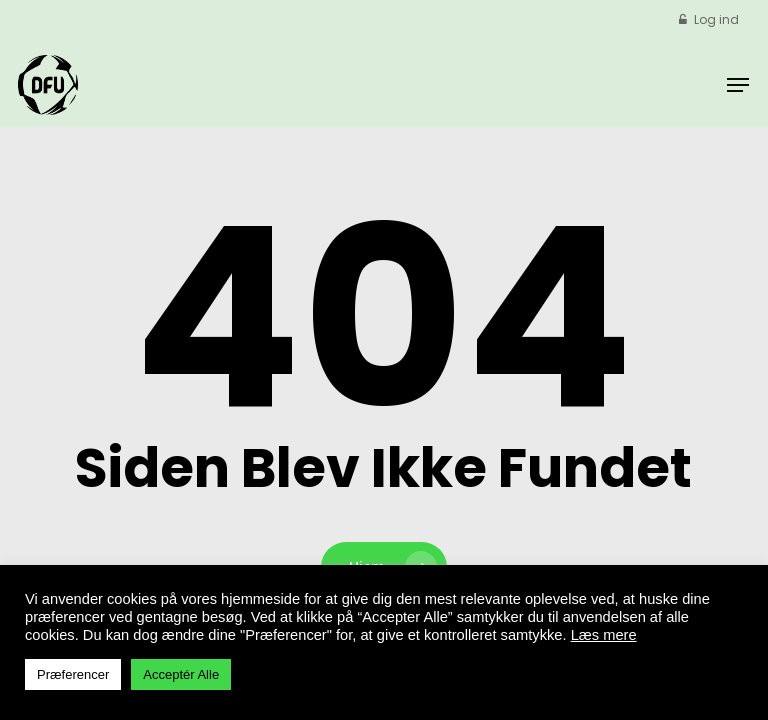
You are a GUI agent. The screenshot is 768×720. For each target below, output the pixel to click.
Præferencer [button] (73, 674)
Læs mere (604, 635)
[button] (738, 85)
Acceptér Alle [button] (181, 674)
